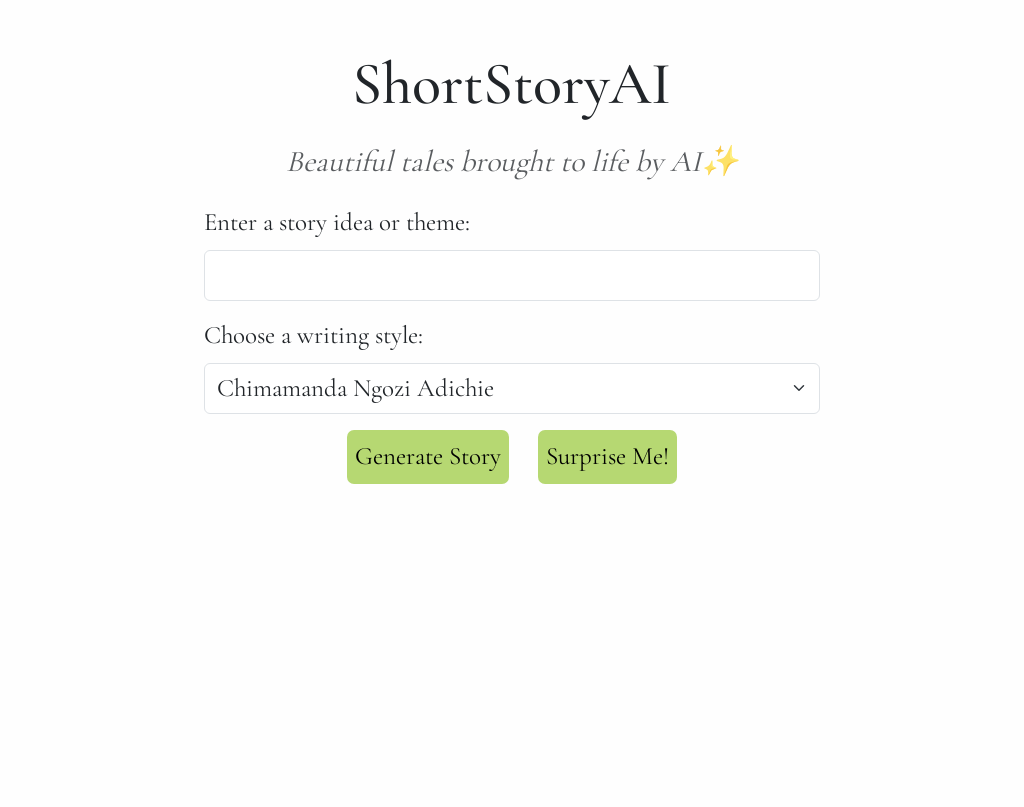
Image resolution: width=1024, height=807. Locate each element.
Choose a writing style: (313, 335)
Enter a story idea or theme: (337, 222)
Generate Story (428, 456)
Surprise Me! (607, 456)
